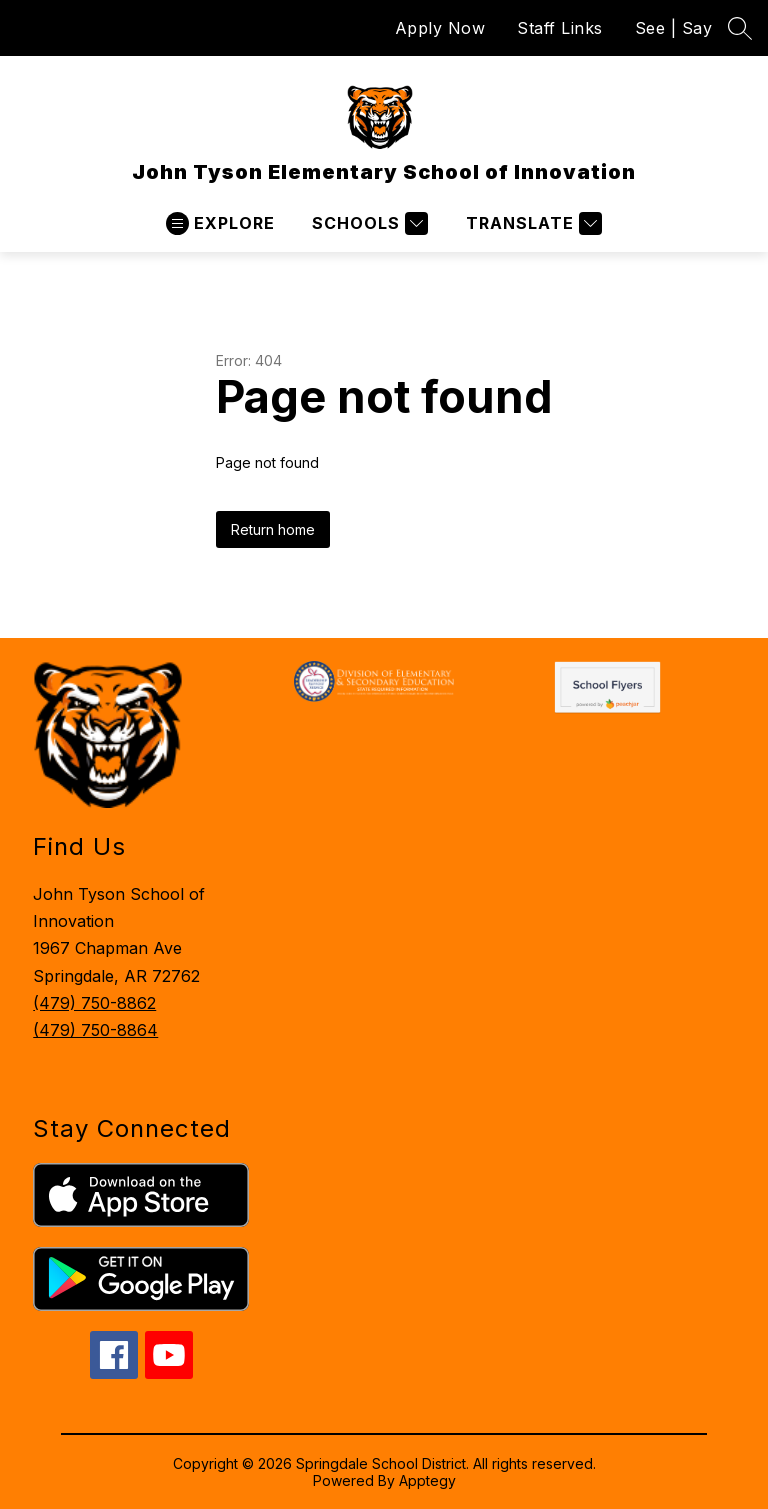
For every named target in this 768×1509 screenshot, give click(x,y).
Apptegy (427, 1480)
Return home (273, 529)
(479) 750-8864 (95, 1030)
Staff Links (560, 28)
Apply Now (440, 28)
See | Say (674, 28)
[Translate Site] (531, 223)
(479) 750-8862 (94, 1003)
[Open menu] (220, 223)
